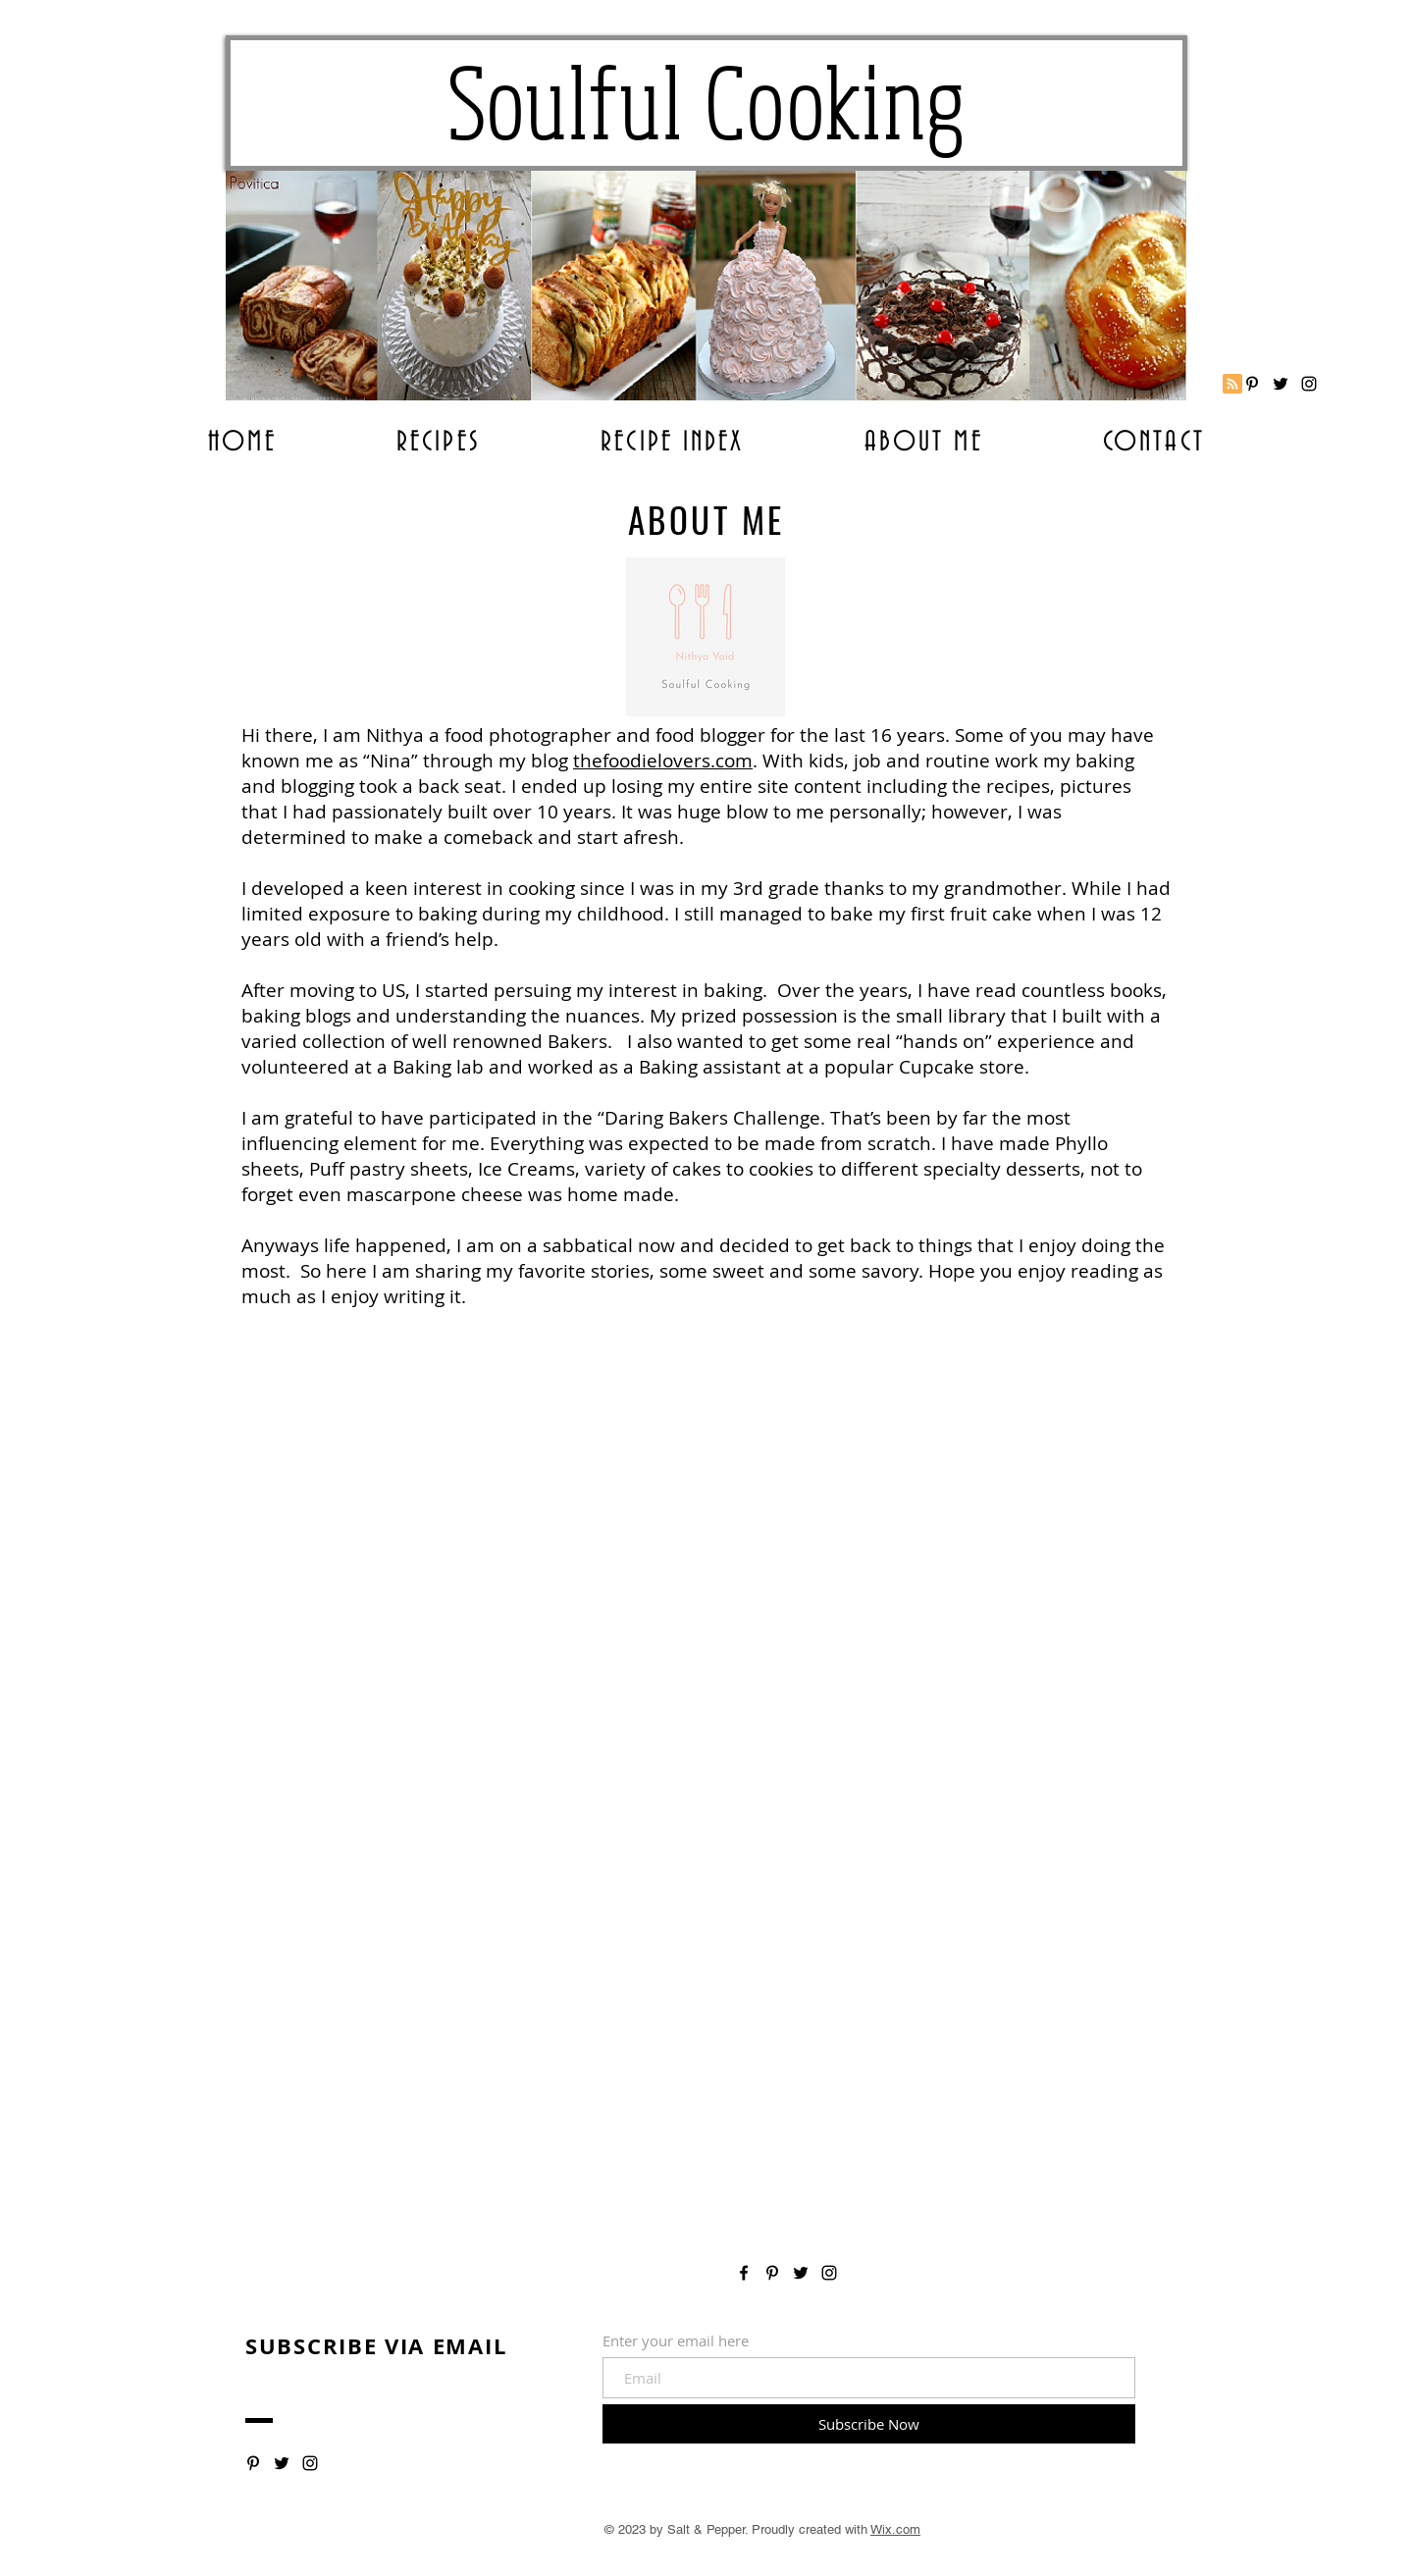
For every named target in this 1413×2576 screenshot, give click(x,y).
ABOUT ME (706, 519)
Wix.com (895, 2529)
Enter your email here (675, 2341)
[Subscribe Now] (868, 2424)
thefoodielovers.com (663, 760)
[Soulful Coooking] (1309, 384)
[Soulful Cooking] (1252, 384)
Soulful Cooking (707, 102)
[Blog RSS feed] (1232, 384)
